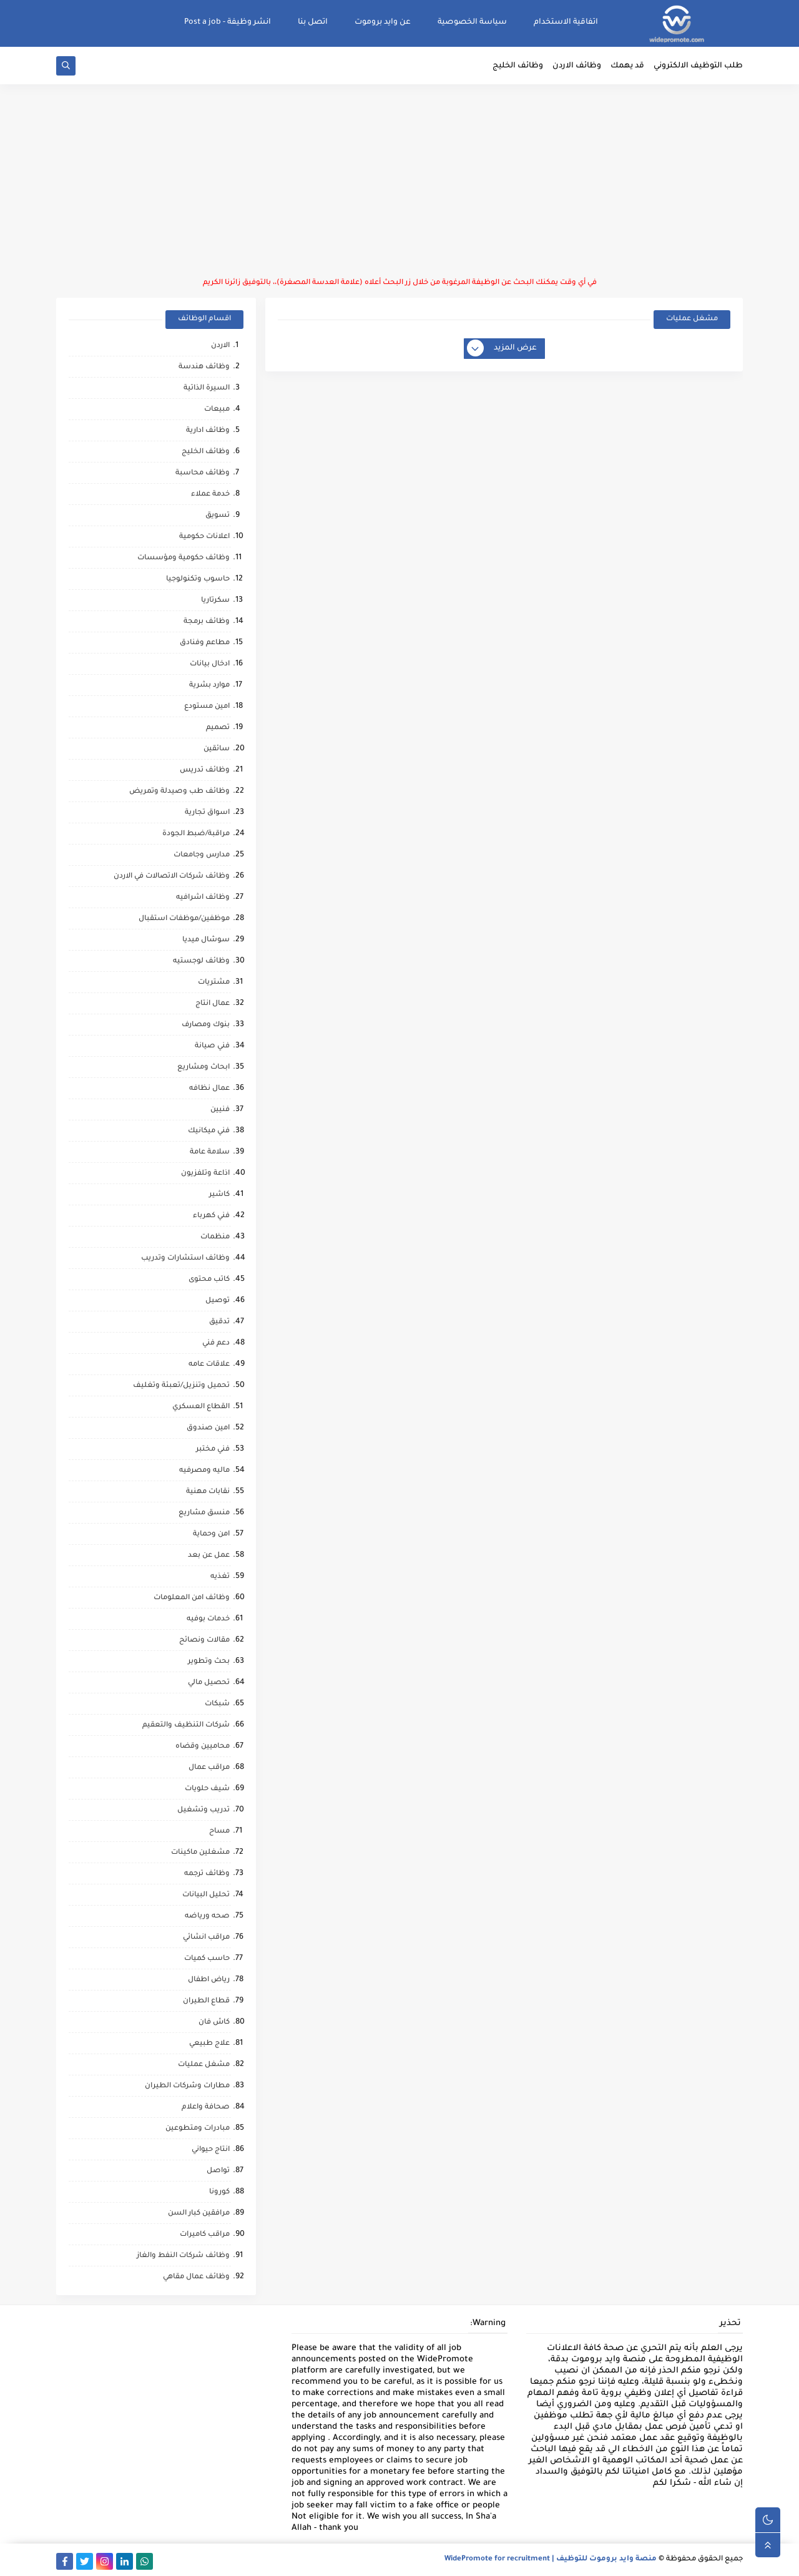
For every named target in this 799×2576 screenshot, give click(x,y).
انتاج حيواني (211, 2150)
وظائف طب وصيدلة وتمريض (179, 792)
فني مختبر (213, 1450)
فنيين (220, 1110)
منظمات (215, 1237)
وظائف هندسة (204, 367)
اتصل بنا (313, 22)
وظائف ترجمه (207, 1874)
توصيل (217, 1301)
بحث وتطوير (209, 1662)
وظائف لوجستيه (201, 961)
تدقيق (219, 1322)
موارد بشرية (209, 686)
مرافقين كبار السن (199, 2214)
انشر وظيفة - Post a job (227, 22)
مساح (219, 1832)
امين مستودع (207, 707)
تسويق (217, 516)
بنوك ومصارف (206, 1025)
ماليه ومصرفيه (204, 1471)
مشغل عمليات (204, 2065)
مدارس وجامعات (202, 855)
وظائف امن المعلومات (192, 1598)
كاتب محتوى (209, 1280)
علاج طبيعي (209, 2044)
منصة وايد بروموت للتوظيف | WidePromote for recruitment (550, 2559)
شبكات (217, 1704)
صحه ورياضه (207, 1916)
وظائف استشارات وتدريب (185, 1259)
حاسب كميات (207, 1959)
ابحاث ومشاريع (203, 1068)
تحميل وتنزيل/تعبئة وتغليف (181, 1386)
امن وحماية (211, 1534)
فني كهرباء (211, 1216)
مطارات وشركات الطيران (187, 2086)
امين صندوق (208, 1428)
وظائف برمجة (207, 622)
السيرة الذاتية (207, 388)
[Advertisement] (399, 181)
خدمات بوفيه (208, 1619)
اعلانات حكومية (204, 537)
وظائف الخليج (518, 66)
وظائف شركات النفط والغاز (183, 2256)
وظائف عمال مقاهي (196, 2277)
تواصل (218, 2171)
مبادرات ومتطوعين (197, 2129)
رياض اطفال (209, 1980)
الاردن (220, 346)
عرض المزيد (502, 349)
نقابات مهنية (208, 1492)
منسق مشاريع (204, 1513)
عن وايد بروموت (383, 22)
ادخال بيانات (210, 664)
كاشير (219, 1195)
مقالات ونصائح (204, 1641)
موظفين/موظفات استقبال (184, 919)
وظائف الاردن (576, 66)
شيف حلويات (207, 1789)
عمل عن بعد (209, 1556)
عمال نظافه (209, 1089)
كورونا (219, 2192)
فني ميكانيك (209, 1131)
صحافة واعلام (206, 2107)
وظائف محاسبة (202, 473)
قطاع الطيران (206, 2001)
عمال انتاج (212, 1004)
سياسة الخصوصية (472, 22)
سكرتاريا (215, 601)
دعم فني (216, 1343)
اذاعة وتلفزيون (205, 1174)
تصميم (218, 728)
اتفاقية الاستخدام (566, 22)
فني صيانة (212, 1046)
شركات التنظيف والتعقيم (186, 1725)
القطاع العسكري (201, 1407)
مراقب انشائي (206, 1938)
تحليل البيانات (206, 1895)
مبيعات (217, 410)
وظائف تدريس (205, 770)
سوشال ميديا (206, 940)
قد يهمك (627, 66)
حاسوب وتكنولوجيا (198, 579)
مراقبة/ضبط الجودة (196, 834)
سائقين (216, 749)
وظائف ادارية (208, 431)
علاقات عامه (209, 1365)
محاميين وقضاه (202, 1747)
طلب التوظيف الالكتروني (698, 66)
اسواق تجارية (207, 813)
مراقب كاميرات (205, 2235)
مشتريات (214, 983)
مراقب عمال (209, 1768)
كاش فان (214, 2023)
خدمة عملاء (210, 495)
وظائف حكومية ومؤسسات (183, 558)
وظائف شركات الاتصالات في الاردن (172, 877)
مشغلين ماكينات (200, 1853)
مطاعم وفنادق (205, 643)
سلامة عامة (210, 1152)
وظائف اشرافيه (203, 898)
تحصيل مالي (209, 1683)
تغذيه (220, 1577)
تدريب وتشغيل (203, 1810)
